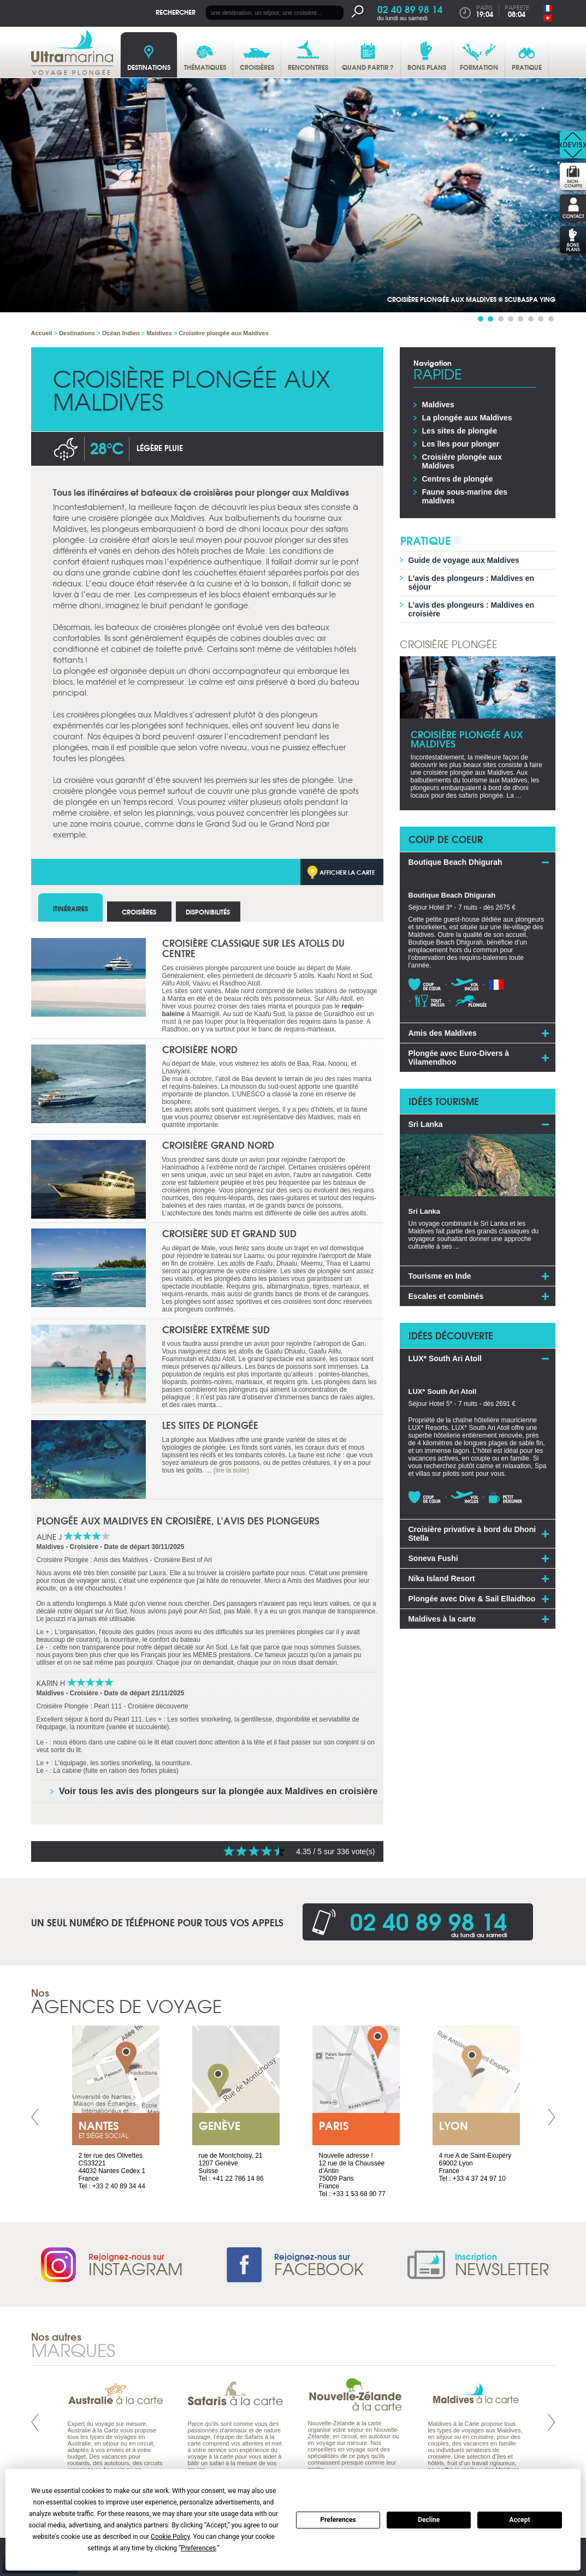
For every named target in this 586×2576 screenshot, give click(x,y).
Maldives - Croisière (67, 1547)
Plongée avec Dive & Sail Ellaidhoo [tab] (472, 1598)
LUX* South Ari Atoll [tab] (445, 1358)
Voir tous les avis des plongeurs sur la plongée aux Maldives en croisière (218, 1791)
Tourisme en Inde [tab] (440, 1276)
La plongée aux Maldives (467, 417)
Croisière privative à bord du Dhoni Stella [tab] (472, 1533)
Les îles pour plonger (461, 444)
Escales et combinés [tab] (446, 1296)
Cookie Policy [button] (170, 2537)
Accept (520, 2520)
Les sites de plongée (210, 1424)
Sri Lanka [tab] (426, 1124)
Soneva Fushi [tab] (433, 1558)
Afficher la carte (347, 872)
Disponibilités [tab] (208, 911)
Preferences (338, 2520)
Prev (35, 2117)
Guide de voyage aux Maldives (464, 560)
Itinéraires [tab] (70, 908)
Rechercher (176, 12)
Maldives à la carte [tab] (442, 1619)
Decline (429, 2520)
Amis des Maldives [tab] (443, 1033)
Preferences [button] (198, 2548)
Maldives (438, 404)
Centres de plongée (457, 478)
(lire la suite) (231, 1470)
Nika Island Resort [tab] (442, 1578)
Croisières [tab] (139, 911)
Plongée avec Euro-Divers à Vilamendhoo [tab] (459, 1057)
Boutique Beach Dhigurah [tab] (455, 862)
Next (551, 2117)
